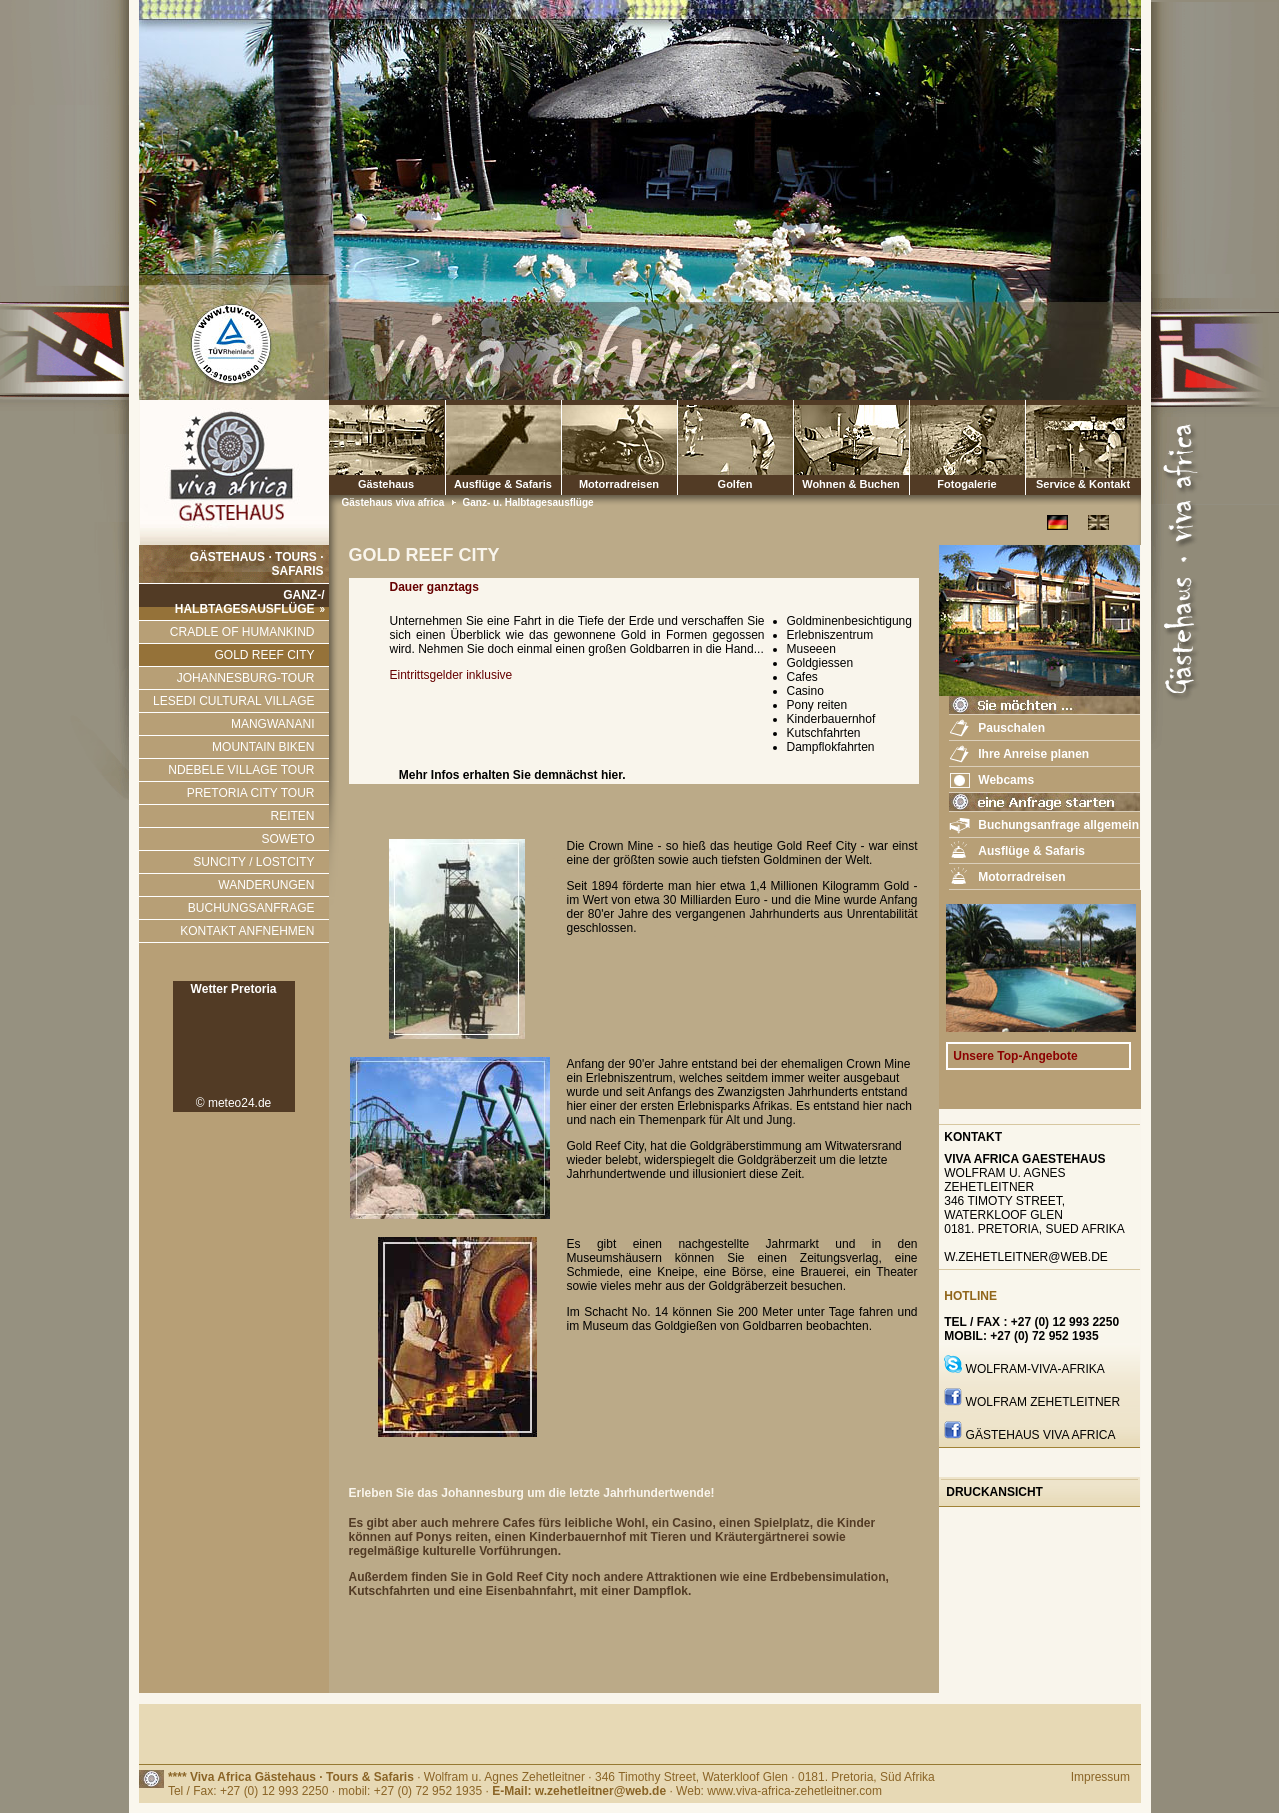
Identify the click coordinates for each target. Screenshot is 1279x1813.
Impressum (1100, 1777)
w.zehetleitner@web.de (1026, 1257)
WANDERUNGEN (266, 885)
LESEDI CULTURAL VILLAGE (233, 701)
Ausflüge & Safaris (503, 484)
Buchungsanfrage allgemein (1058, 825)
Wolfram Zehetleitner (1043, 1402)
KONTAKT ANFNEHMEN (247, 931)
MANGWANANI (273, 724)
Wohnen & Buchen (851, 447)
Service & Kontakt (1083, 447)
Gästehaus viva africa (395, 502)
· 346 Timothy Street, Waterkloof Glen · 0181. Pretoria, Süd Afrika (761, 1777)
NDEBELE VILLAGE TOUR (241, 770)
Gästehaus (386, 447)
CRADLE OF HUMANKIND (242, 632)
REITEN (292, 816)
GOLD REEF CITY (264, 655)
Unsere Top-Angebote (1015, 1056)
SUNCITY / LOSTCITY (253, 862)
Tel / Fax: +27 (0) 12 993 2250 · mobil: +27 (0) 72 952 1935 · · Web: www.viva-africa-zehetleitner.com (525, 1791)
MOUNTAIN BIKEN (263, 747)
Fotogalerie (967, 447)
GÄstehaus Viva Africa (1041, 1435)
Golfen (735, 447)
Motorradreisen (619, 447)
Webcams (1006, 780)
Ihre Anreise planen (1033, 754)
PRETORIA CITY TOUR (251, 793)
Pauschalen (1011, 728)
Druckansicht (994, 1492)
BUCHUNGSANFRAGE (251, 908)
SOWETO (287, 839)
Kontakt (973, 1137)
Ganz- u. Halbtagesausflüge (527, 502)
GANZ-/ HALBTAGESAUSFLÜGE (250, 602)
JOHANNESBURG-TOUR (246, 678)
